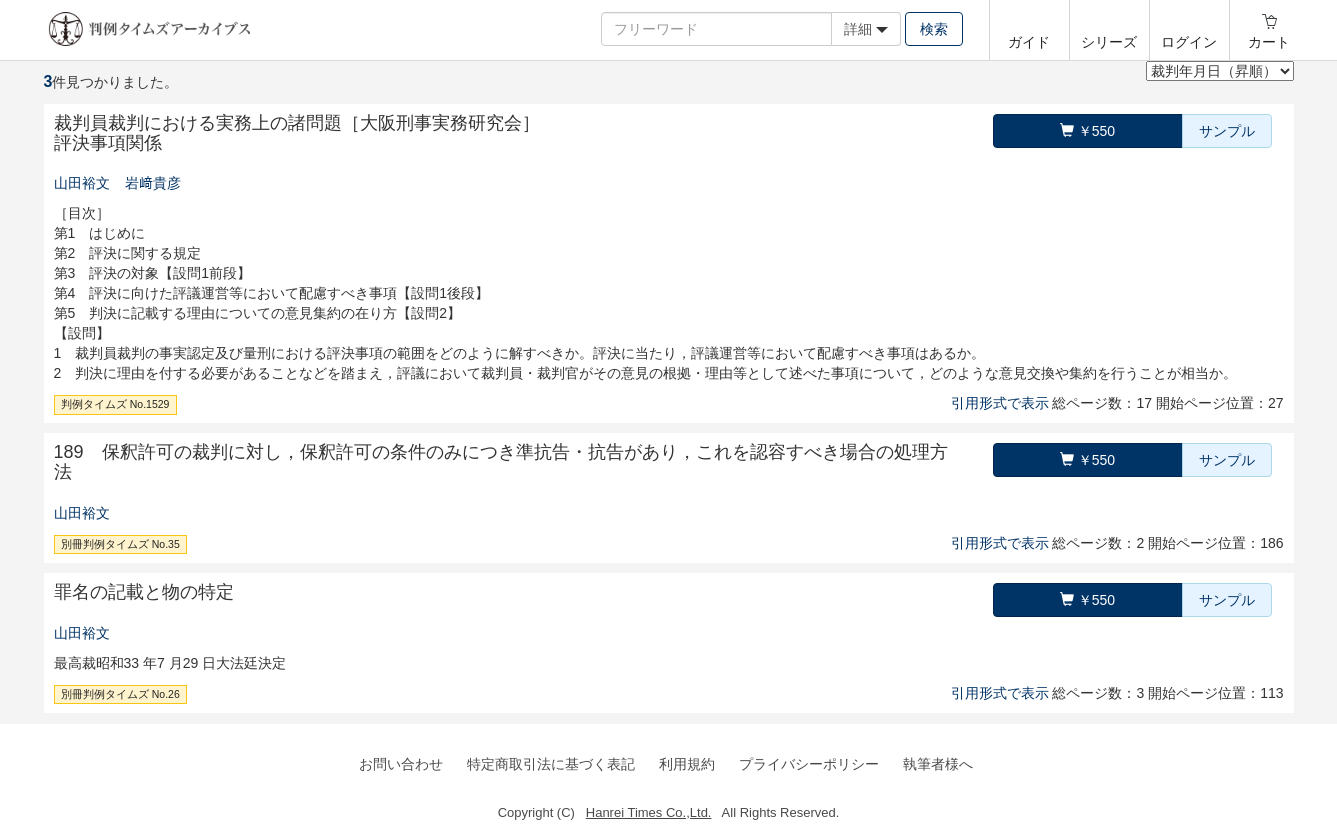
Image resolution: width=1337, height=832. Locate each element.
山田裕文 (82, 183)
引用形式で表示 (1000, 403)
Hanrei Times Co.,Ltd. (649, 812)
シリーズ (1109, 42)
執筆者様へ (938, 764)
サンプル (1227, 131)
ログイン (1189, 42)
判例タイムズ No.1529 (115, 404)
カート (1269, 42)
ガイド (1029, 42)
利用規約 (687, 764)
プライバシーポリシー (809, 764)
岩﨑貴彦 (153, 183)
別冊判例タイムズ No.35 (120, 544)
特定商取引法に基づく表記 (551, 764)
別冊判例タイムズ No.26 (120, 694)
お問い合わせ (401, 764)
